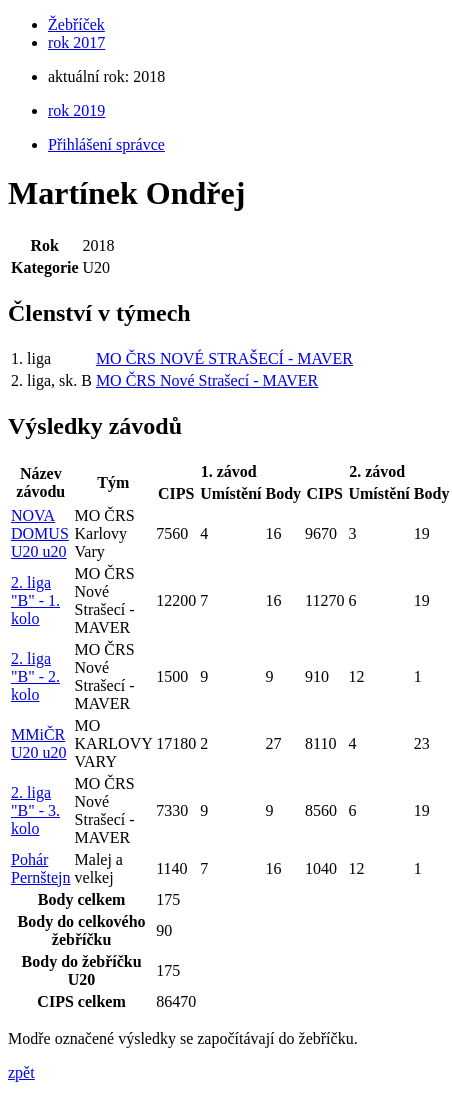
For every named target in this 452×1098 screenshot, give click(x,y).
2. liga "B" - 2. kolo (35, 676)
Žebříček (76, 24)
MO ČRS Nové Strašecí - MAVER (207, 380)
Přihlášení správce (106, 144)
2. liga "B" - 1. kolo (35, 600)
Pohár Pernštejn (41, 868)
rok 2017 (76, 42)
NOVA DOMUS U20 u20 (40, 533)
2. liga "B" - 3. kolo (35, 810)
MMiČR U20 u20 (39, 743)
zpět (21, 1072)
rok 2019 (76, 110)
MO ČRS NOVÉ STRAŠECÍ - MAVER (224, 358)
